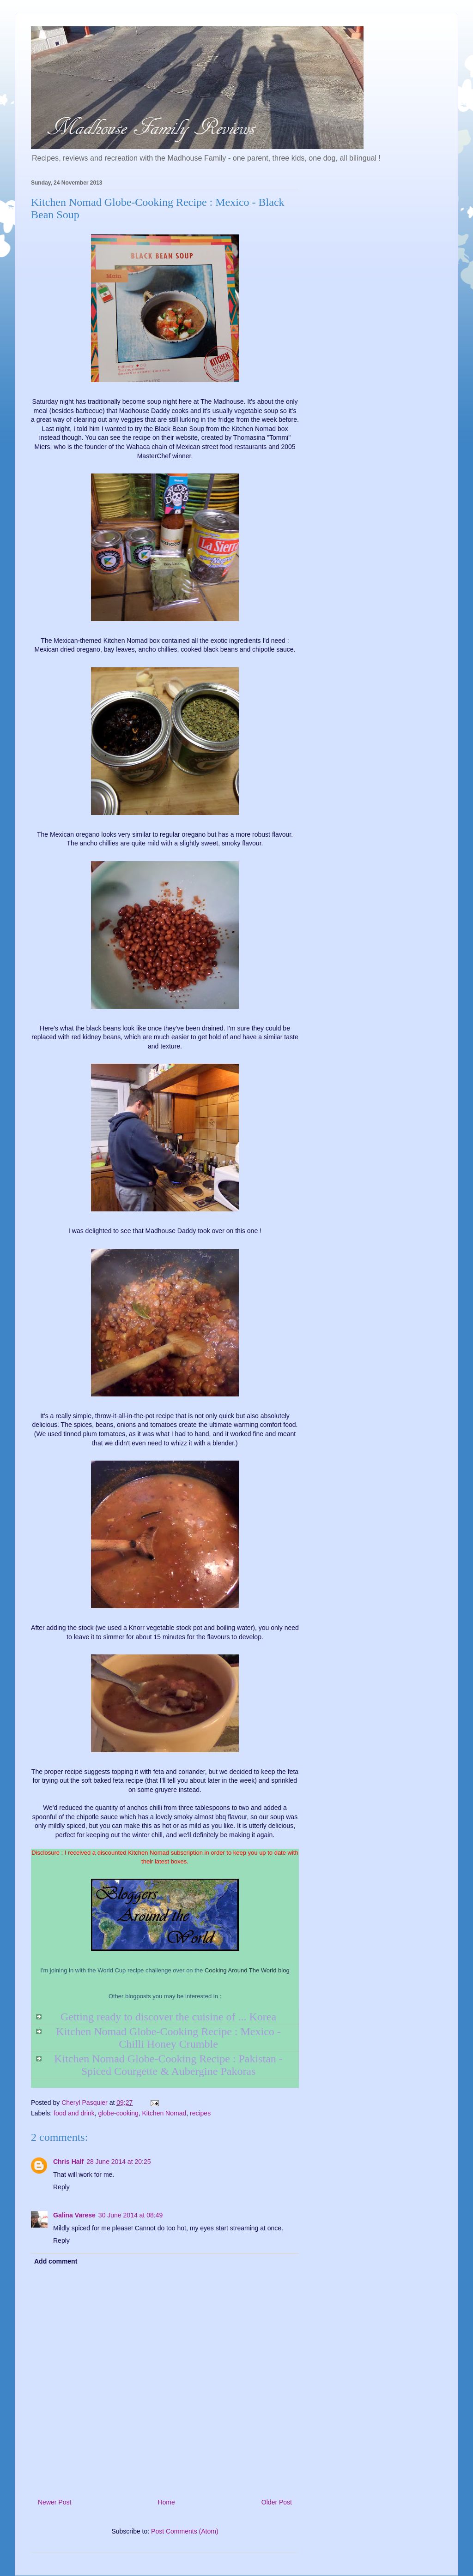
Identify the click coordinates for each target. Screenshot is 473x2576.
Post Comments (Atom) (184, 2531)
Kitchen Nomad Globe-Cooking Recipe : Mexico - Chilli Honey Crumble (168, 2037)
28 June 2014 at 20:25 (118, 2161)
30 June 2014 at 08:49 (130, 2215)
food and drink (74, 2113)
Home (166, 2502)
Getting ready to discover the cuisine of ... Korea (168, 2017)
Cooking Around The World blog (247, 1970)
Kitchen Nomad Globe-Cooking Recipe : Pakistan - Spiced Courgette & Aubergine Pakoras (168, 2065)
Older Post (276, 2502)
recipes (200, 2113)
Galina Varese (74, 2215)
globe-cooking (118, 2113)
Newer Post (54, 2502)
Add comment (55, 2261)
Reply (61, 2187)
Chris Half (68, 2161)
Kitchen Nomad (164, 2113)
